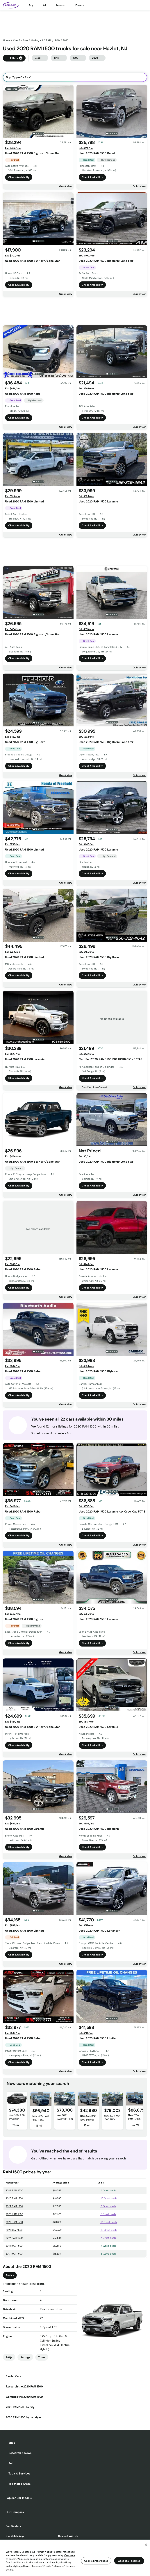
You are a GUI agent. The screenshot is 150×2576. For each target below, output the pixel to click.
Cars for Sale (20, 40)
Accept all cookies (129, 2560)
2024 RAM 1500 (14, 2206)
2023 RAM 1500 (14, 2214)
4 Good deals (106, 2190)
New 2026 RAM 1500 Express (88, 2117)
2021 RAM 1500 (14, 2230)
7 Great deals (106, 2237)
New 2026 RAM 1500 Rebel (40, 2117)
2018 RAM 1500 (14, 2245)
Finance (79, 5)
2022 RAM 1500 (14, 2222)
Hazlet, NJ (37, 40)
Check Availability (18, 177)
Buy (31, 5)
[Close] (146, 2545)
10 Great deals (107, 2198)
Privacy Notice (44, 2551)
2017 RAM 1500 (14, 2253)
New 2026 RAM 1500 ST (135, 2117)
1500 (57, 40)
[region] (75, 2557)
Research (61, 5)
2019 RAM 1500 (14, 2237)
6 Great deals (106, 2206)
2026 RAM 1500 (14, 2190)
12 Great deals (107, 2222)
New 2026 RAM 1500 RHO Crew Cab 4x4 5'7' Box (17, 2121)
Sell (44, 5)
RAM (48, 40)
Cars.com (69, 2555)
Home (6, 40)
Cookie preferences (96, 2560)
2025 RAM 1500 (14, 2198)
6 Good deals (106, 2253)
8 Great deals (106, 2214)
